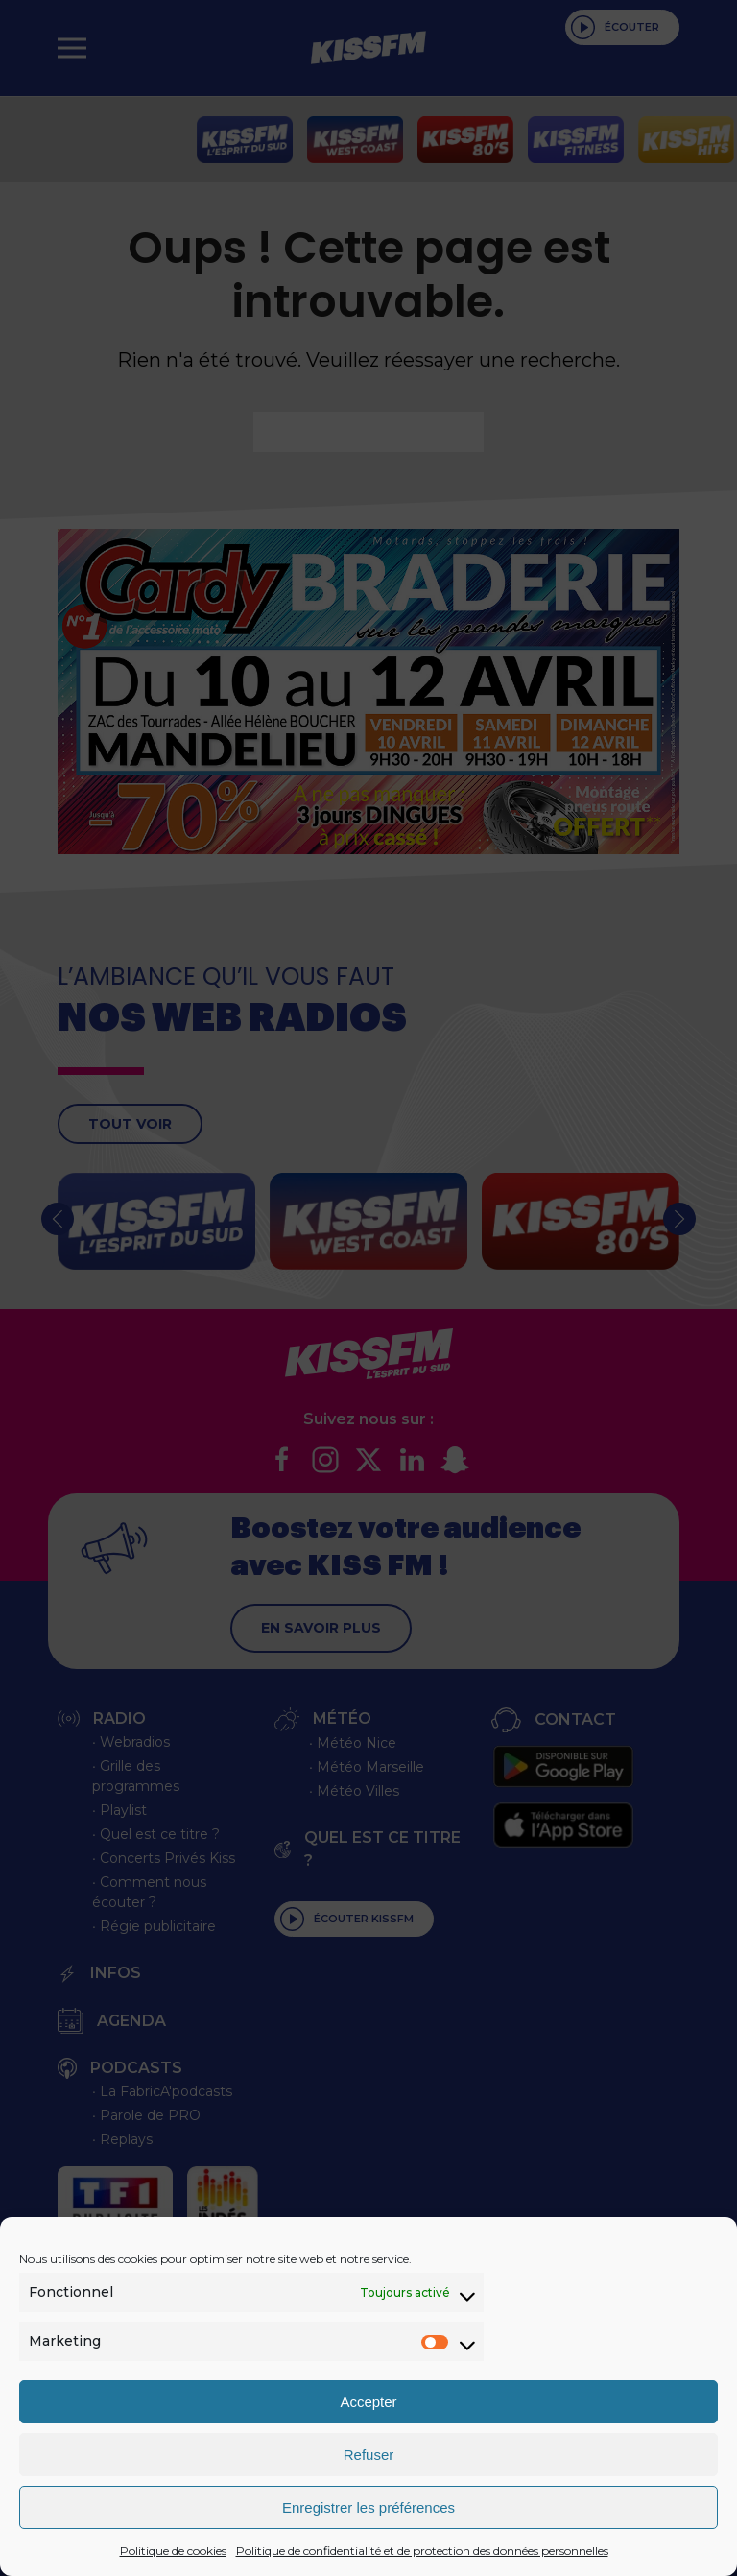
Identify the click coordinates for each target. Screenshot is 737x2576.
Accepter (368, 2402)
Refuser (369, 2454)
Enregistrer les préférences (368, 2507)
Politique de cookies (173, 2550)
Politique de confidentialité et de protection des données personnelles (422, 2550)
